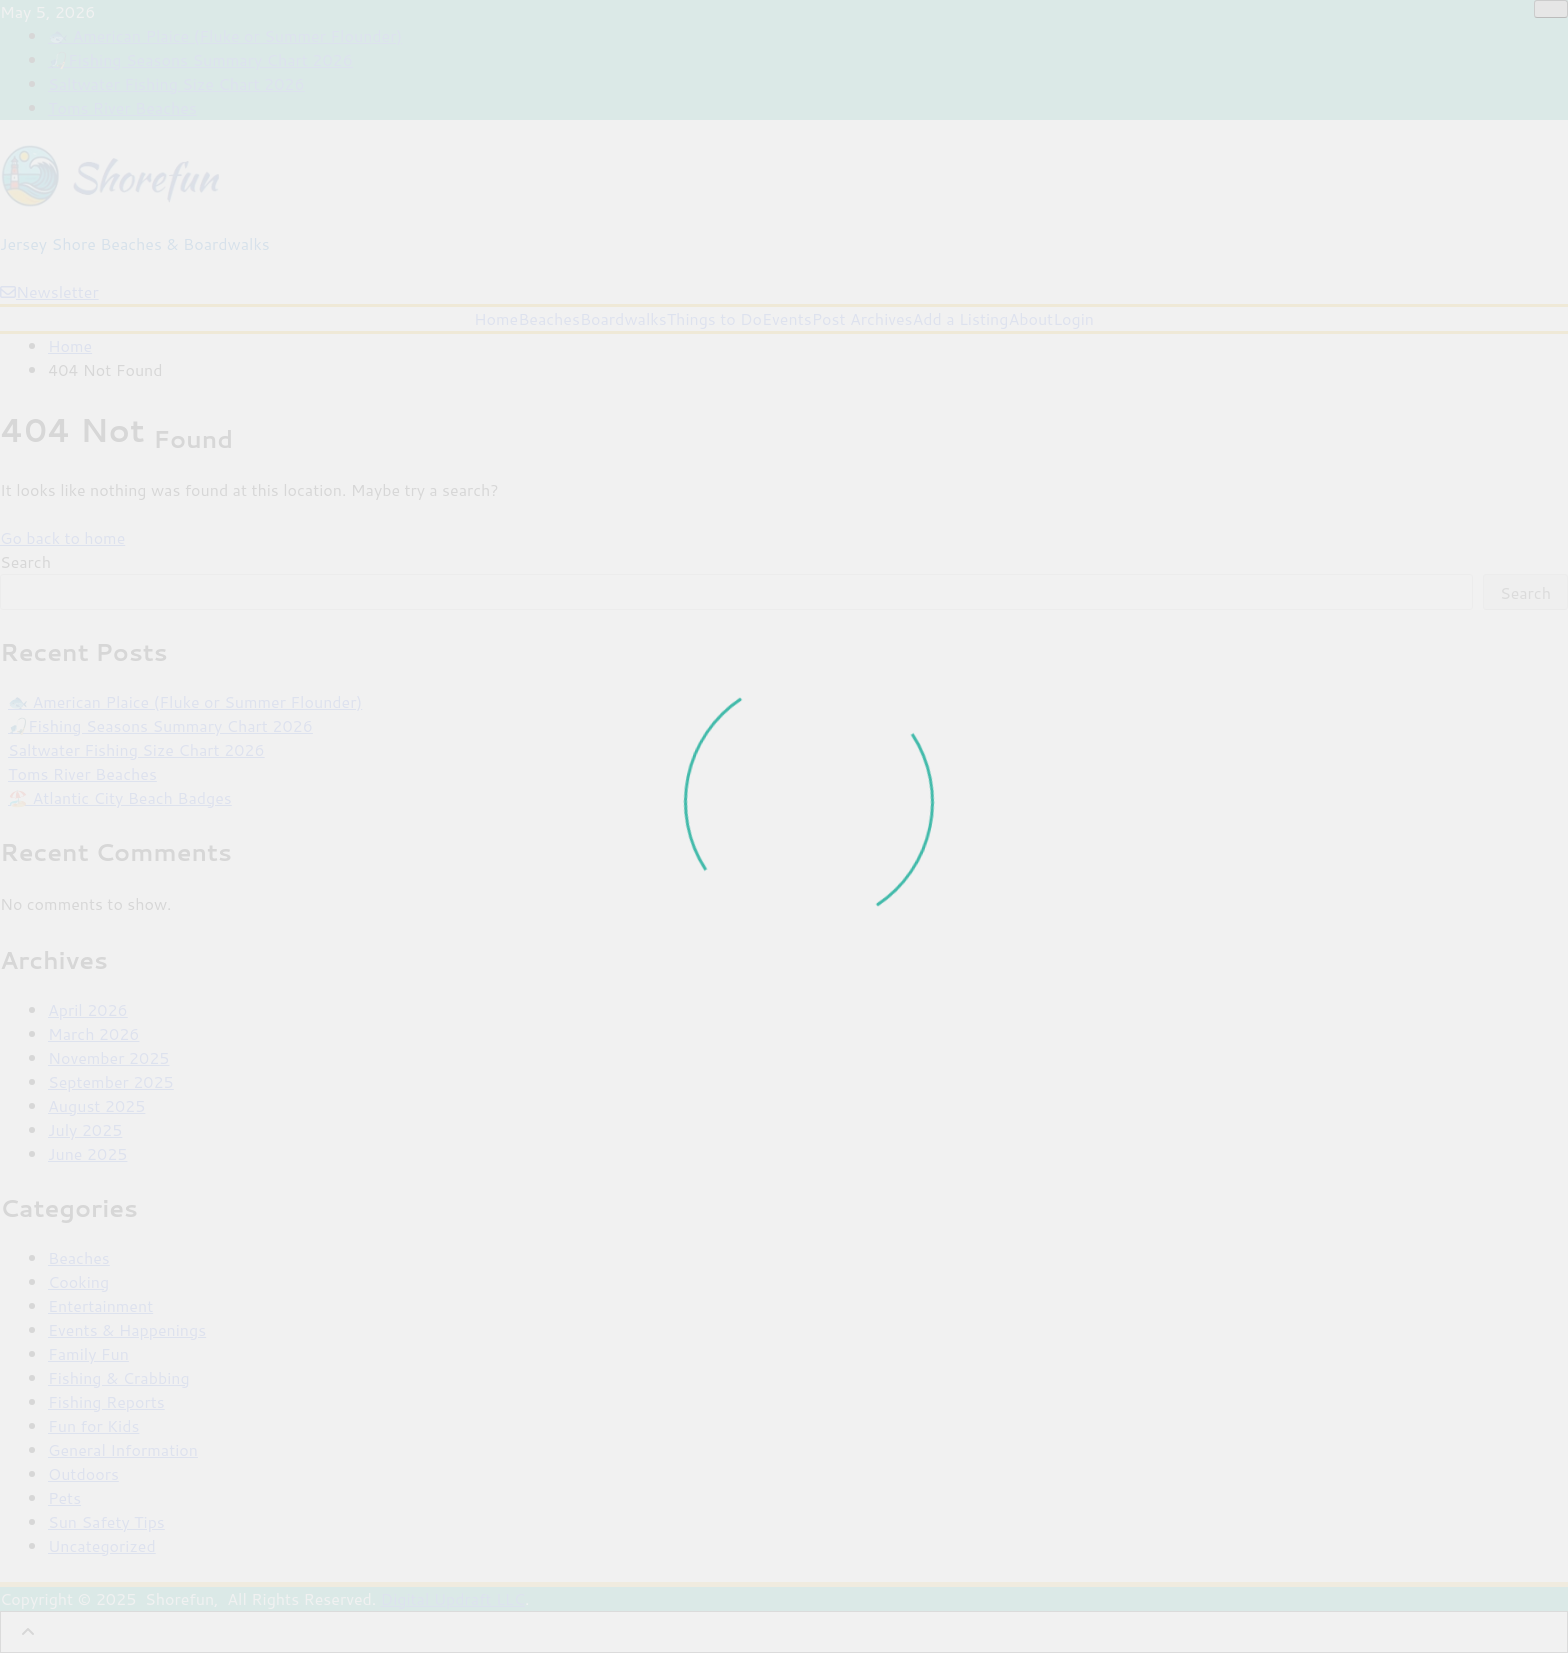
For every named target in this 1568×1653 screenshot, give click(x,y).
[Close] (1551, 9)
